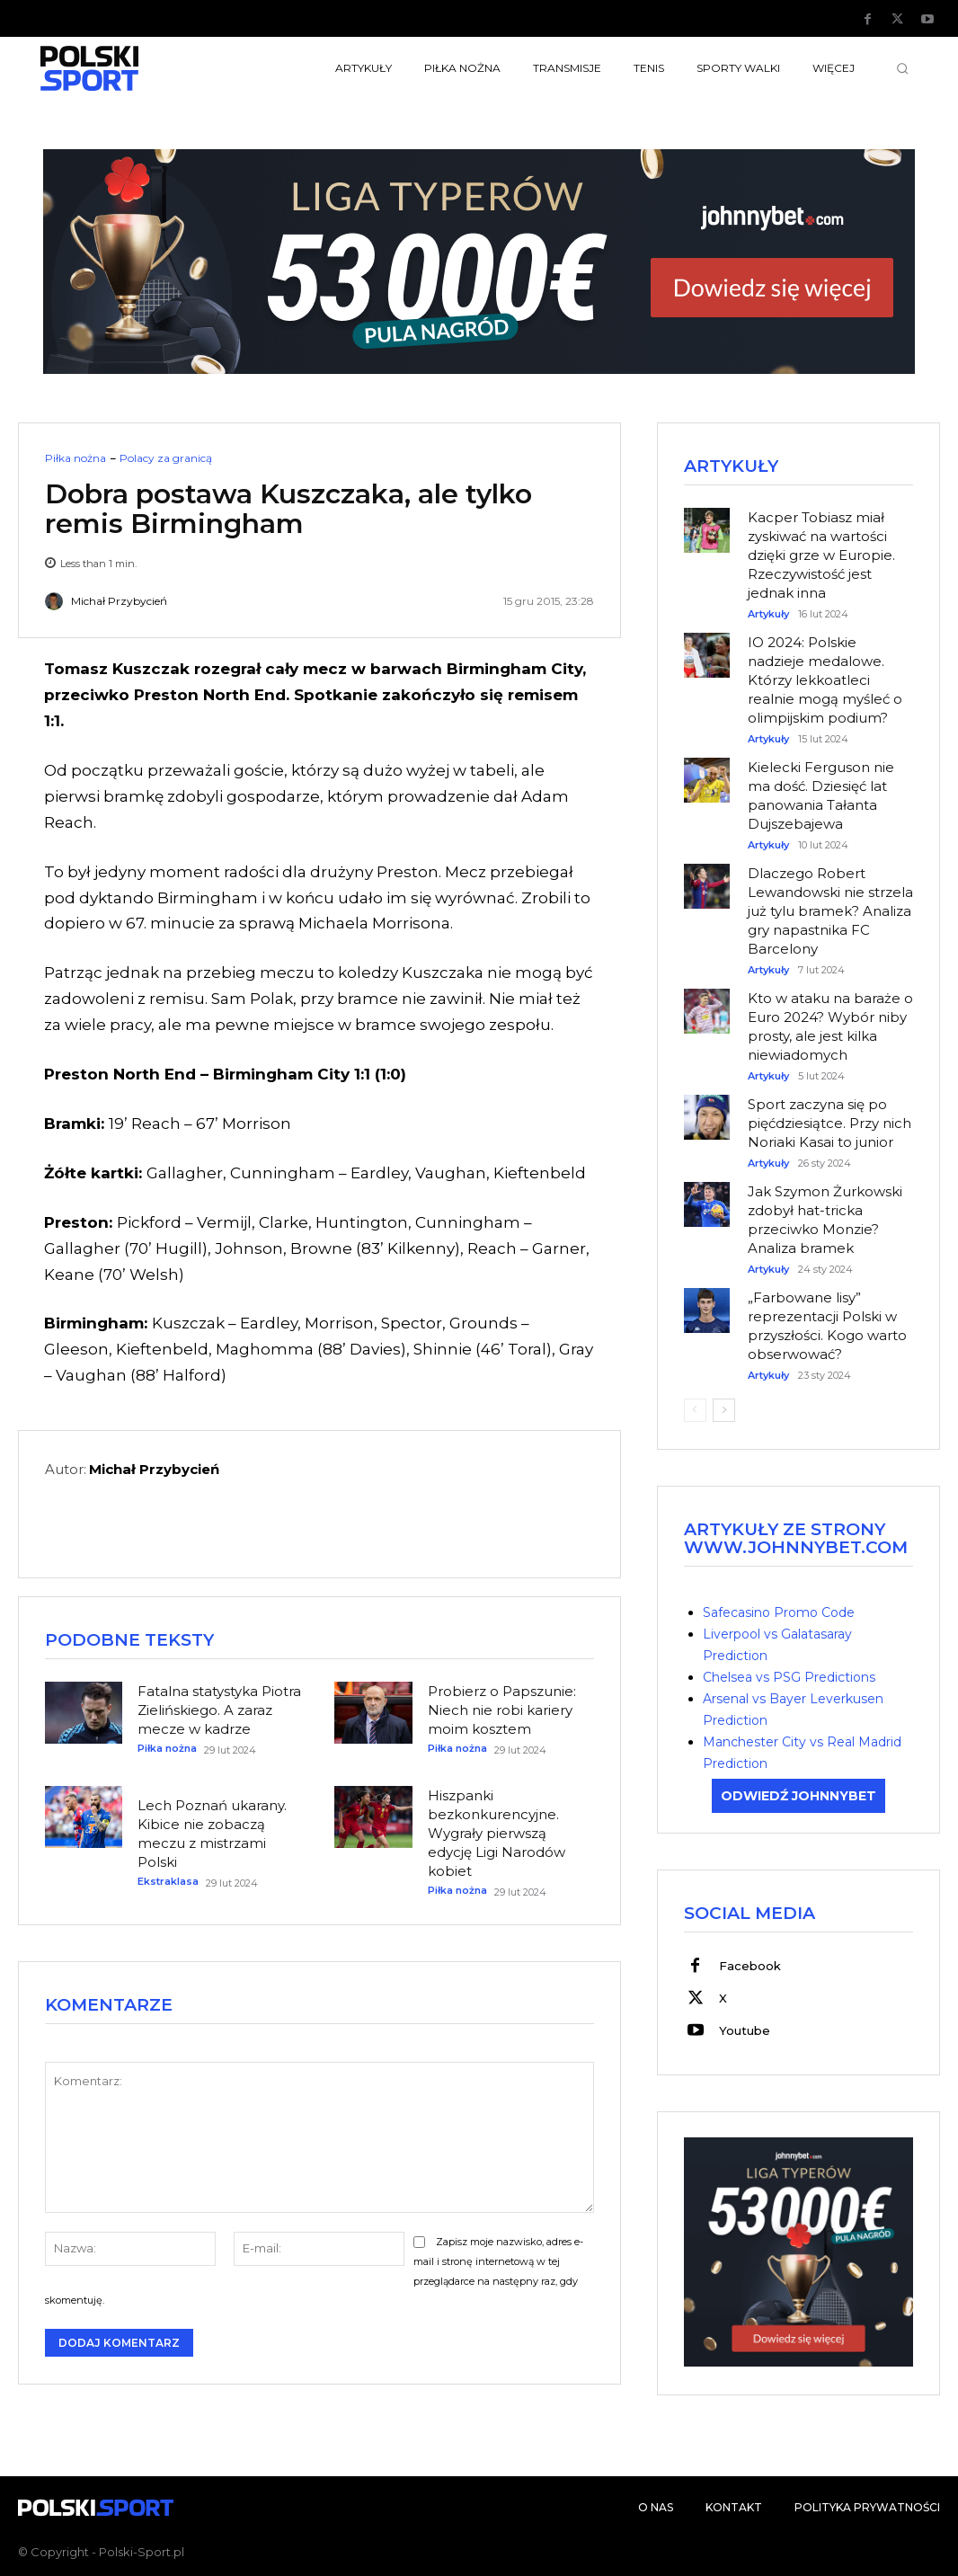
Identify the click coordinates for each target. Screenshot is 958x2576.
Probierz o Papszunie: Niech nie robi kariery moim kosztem (502, 1710)
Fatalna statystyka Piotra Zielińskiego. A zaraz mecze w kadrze (219, 1710)
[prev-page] (695, 1410)
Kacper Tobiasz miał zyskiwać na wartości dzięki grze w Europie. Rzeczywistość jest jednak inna (821, 555)
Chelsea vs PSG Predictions (789, 1677)
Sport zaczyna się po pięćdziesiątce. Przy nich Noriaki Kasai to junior (829, 1123)
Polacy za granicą (166, 458)
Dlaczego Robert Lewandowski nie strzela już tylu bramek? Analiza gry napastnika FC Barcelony (830, 911)
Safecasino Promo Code (779, 1612)
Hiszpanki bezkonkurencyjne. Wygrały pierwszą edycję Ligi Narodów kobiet (496, 1833)
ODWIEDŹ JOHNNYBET (798, 1796)
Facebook (750, 1966)
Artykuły (768, 614)
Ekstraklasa (168, 1882)
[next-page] (724, 1410)
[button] (902, 68)
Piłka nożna (75, 458)
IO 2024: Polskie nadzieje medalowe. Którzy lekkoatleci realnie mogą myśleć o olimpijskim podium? (825, 680)
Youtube (744, 2030)
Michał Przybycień (119, 601)
